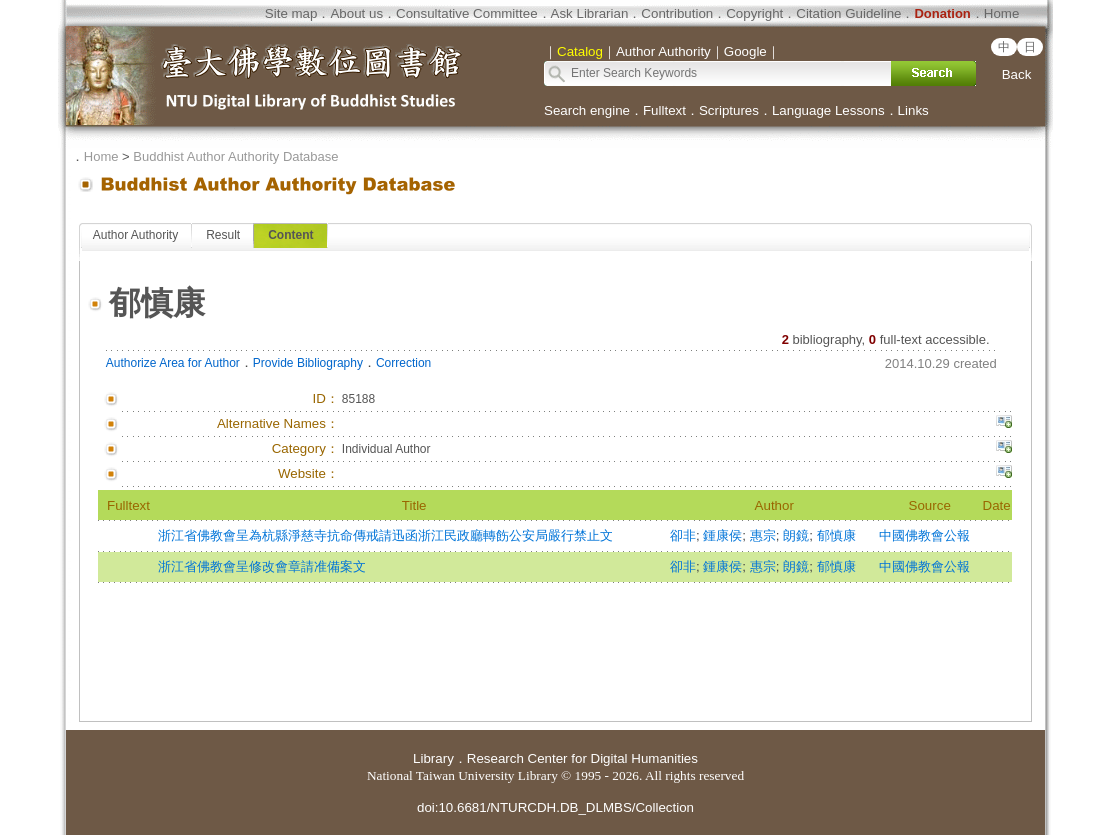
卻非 (683, 535)
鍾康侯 (722, 535)
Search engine (587, 110)
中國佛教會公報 (924, 535)
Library (433, 758)
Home (1002, 13)
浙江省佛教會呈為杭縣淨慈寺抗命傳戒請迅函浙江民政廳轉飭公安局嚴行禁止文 (385, 535)
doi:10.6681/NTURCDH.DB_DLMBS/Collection (555, 807)
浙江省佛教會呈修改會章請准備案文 (262, 566)
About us (356, 13)
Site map (291, 13)
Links (913, 110)
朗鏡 (796, 535)
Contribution (677, 13)
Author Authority (135, 235)
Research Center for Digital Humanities (582, 758)
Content (290, 235)
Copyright (754, 13)
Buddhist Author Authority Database (235, 156)
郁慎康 (836, 535)
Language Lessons (828, 110)
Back (1017, 74)
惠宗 (763, 535)
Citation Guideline (848, 13)
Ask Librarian (590, 13)
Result (223, 235)
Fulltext (664, 110)
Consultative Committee (466, 13)
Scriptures (729, 110)
